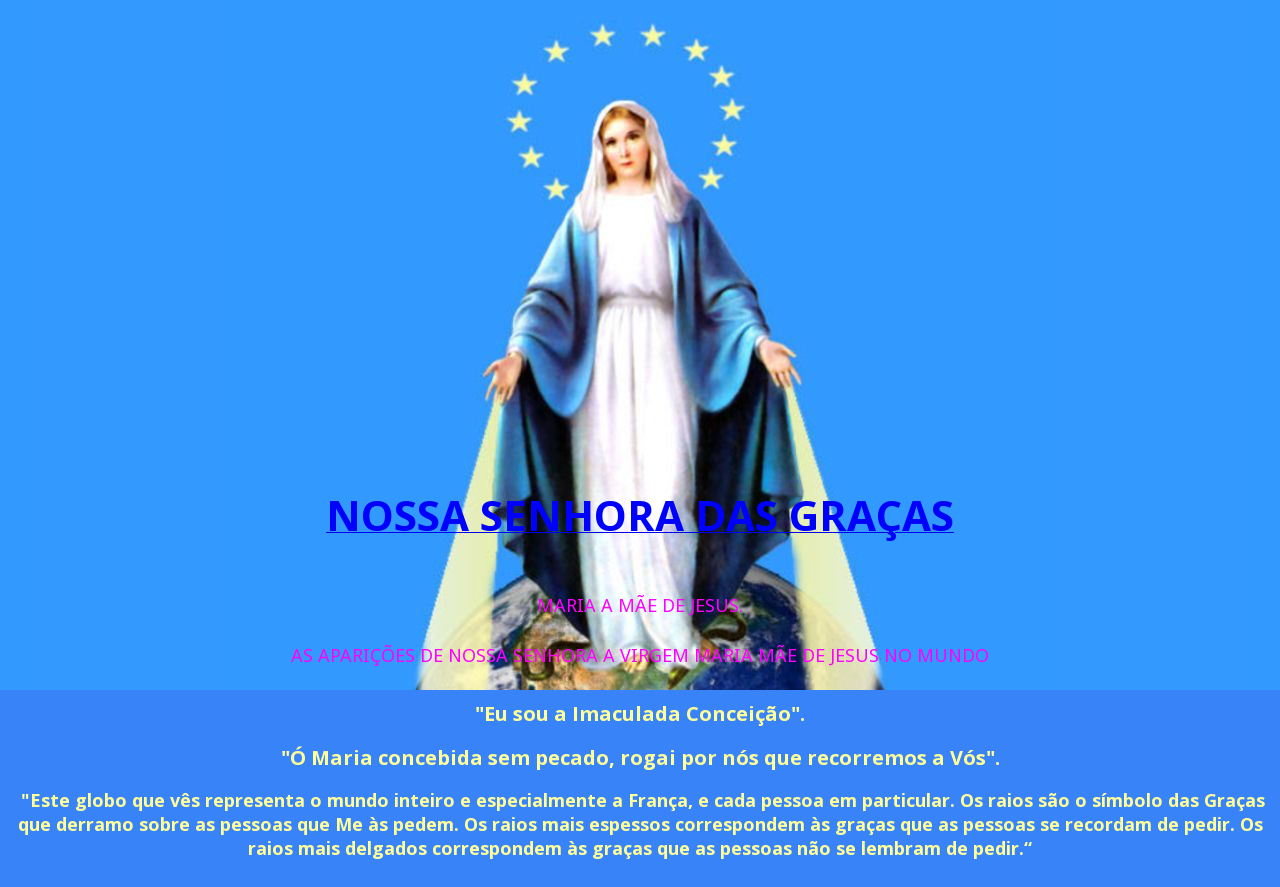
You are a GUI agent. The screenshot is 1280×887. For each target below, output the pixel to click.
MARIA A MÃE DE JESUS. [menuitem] (640, 605)
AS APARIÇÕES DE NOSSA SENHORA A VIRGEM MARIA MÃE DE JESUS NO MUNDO (640, 655)
